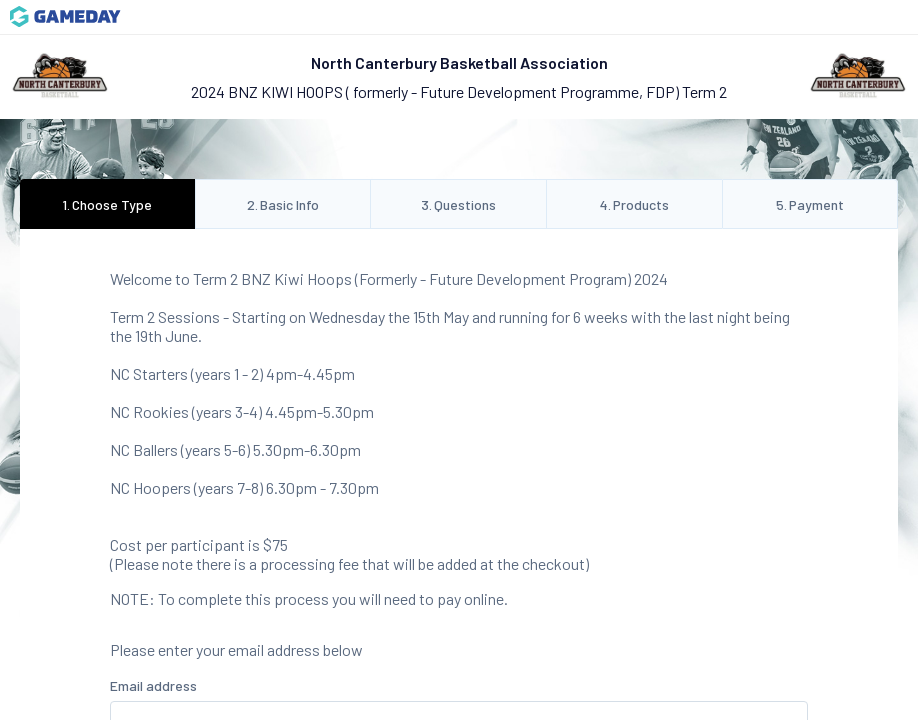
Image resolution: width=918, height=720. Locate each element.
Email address (153, 685)
